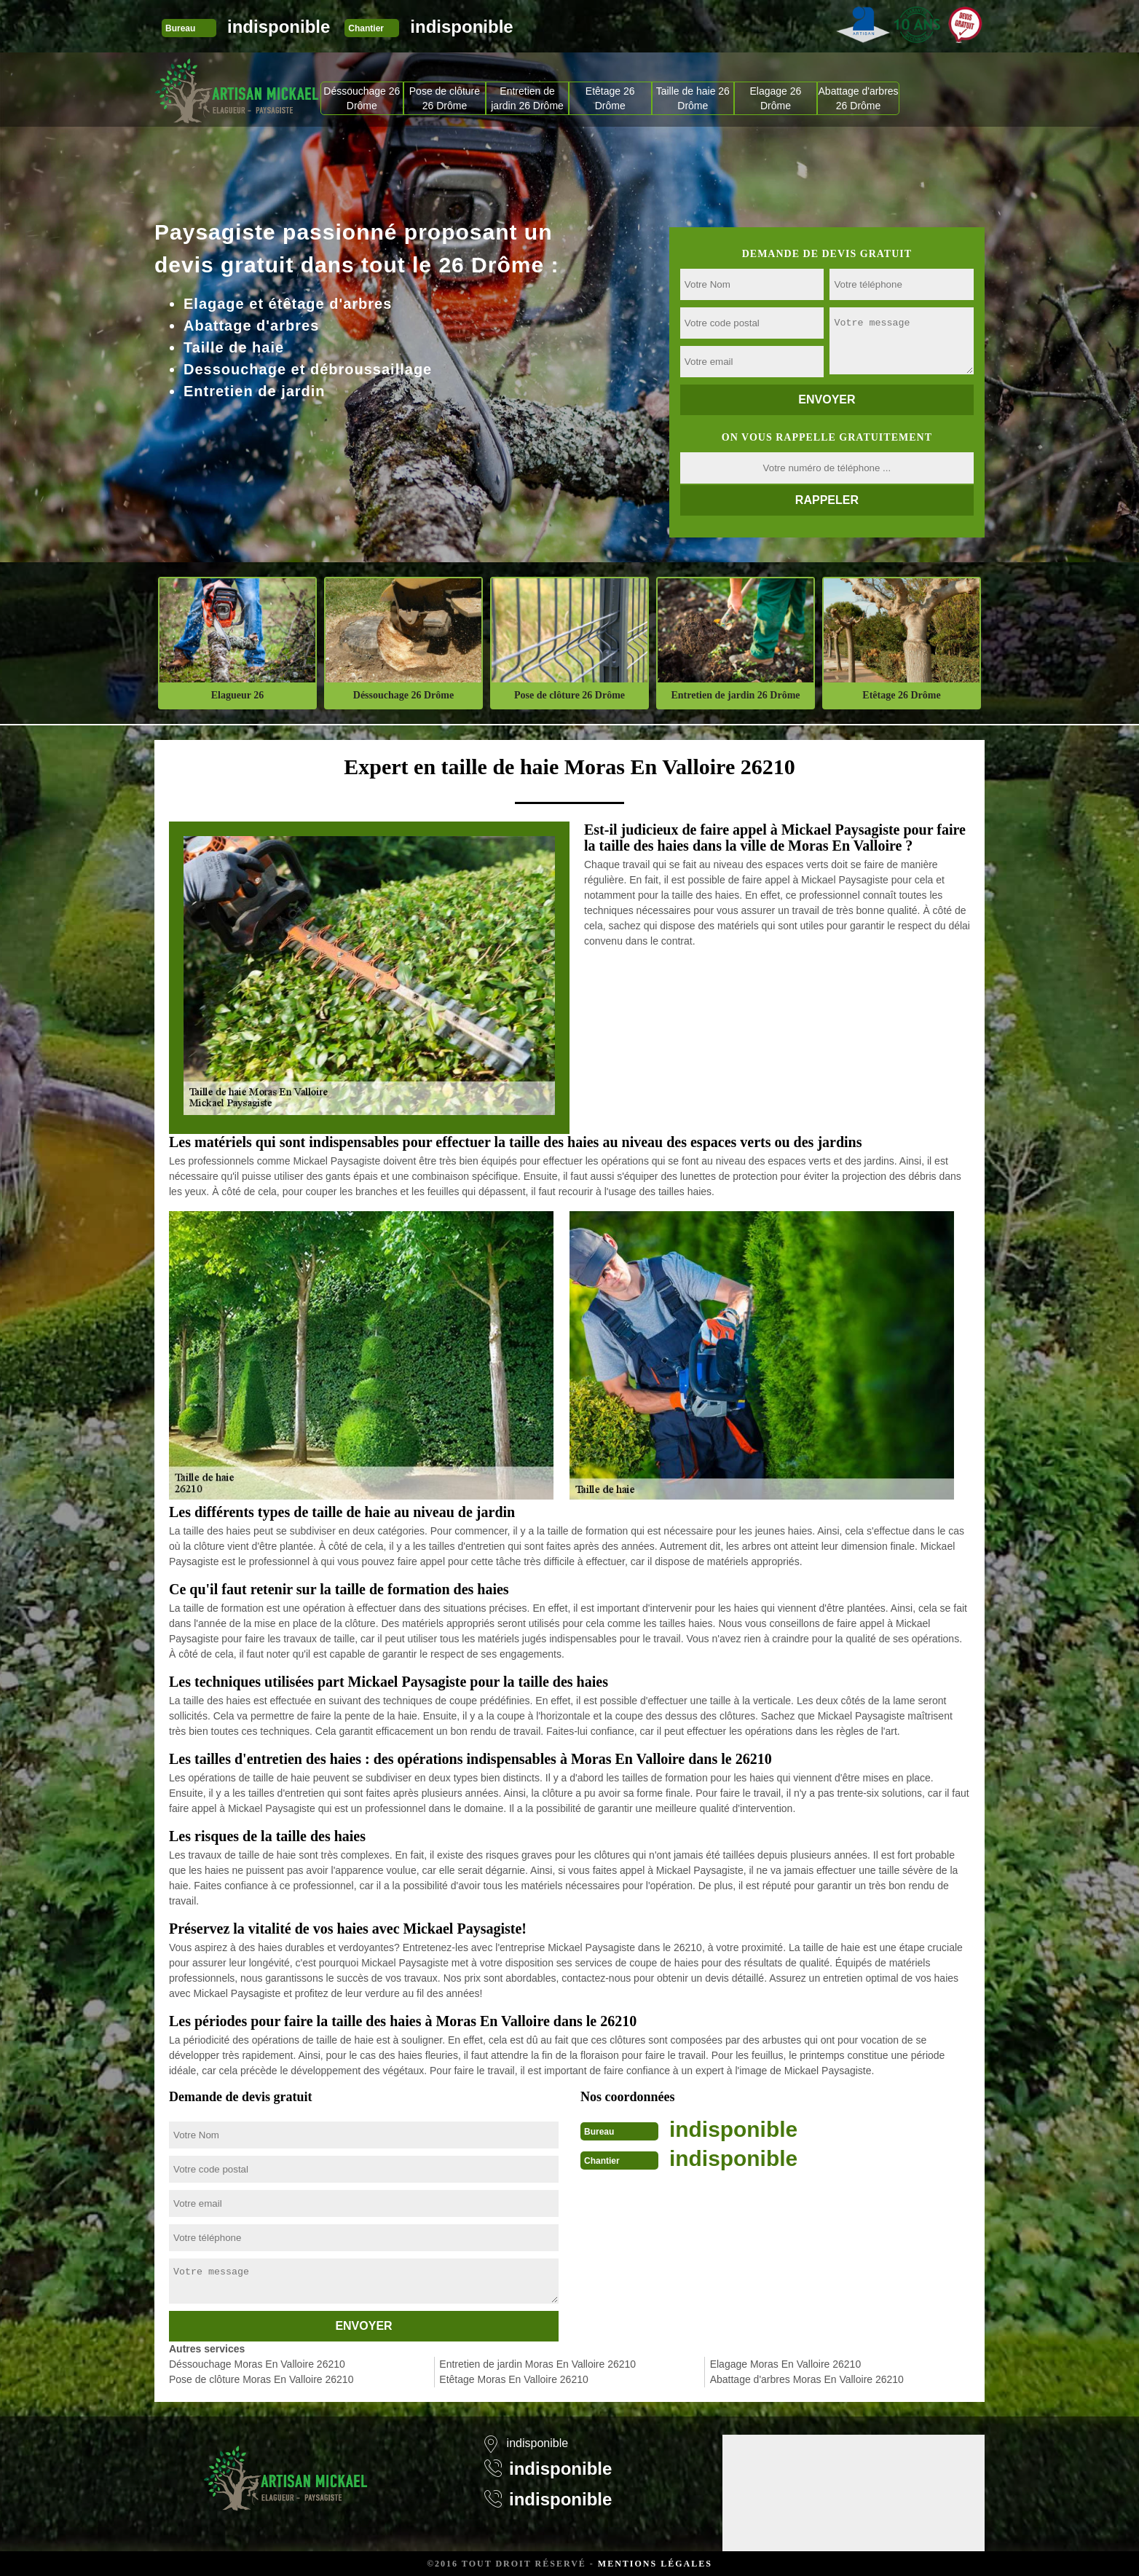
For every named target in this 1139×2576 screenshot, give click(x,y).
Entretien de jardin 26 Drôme (527, 98)
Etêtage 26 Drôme (610, 98)
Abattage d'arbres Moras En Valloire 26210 (807, 2379)
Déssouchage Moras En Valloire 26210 (257, 2364)
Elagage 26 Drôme (776, 98)
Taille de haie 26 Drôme (693, 98)
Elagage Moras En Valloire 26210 (786, 2364)
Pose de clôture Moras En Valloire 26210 (261, 2379)
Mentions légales (655, 2564)
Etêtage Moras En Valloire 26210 (513, 2379)
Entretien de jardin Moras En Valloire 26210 (537, 2364)
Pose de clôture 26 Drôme (444, 98)
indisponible (278, 26)
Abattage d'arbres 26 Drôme (859, 98)
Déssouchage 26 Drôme (361, 98)
